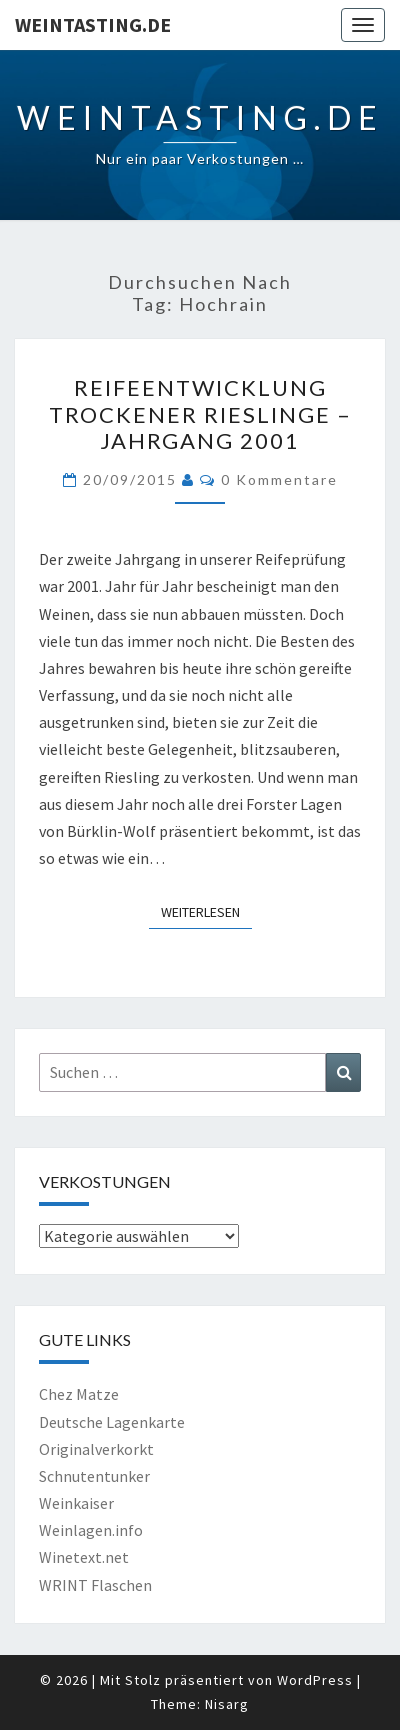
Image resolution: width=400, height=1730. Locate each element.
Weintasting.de (93, 24)
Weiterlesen (206, 911)
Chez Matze (79, 1394)
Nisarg (227, 1704)
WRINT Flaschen (95, 1585)
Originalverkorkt (96, 1449)
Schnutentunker (94, 1476)
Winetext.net (84, 1557)
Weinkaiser (76, 1503)
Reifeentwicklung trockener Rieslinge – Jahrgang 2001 (200, 414)
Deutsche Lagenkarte (112, 1422)
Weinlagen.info (91, 1530)
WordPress (315, 1680)
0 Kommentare (279, 479)
